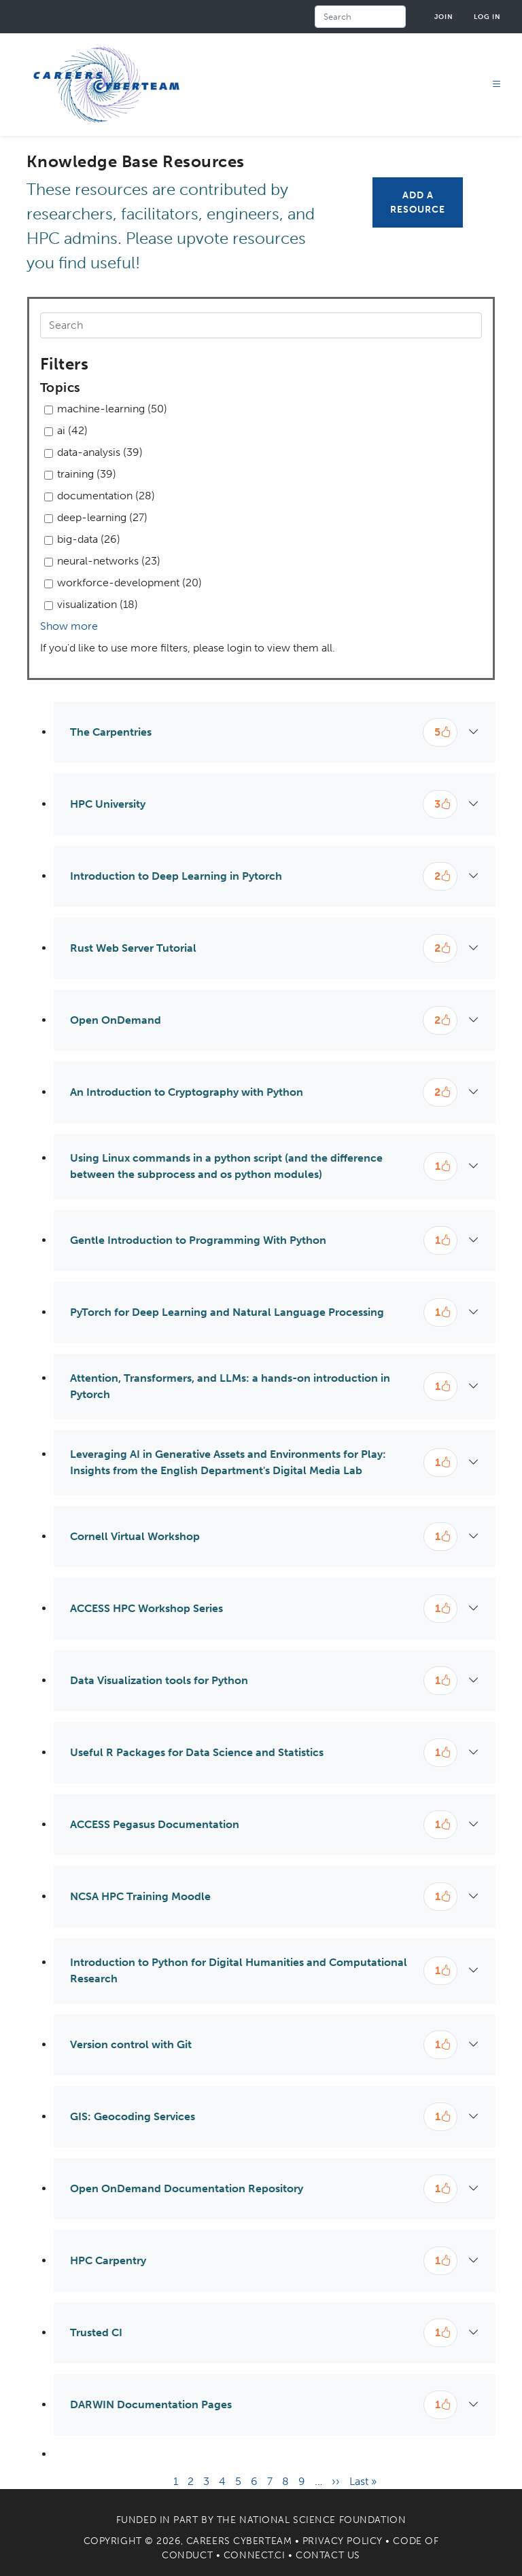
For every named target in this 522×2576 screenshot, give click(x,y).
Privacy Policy (342, 2541)
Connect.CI (254, 2555)
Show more (69, 626)
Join (443, 16)
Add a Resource (417, 202)
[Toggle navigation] (497, 84)
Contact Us (328, 2555)
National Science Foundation (322, 2520)
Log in (487, 16)
